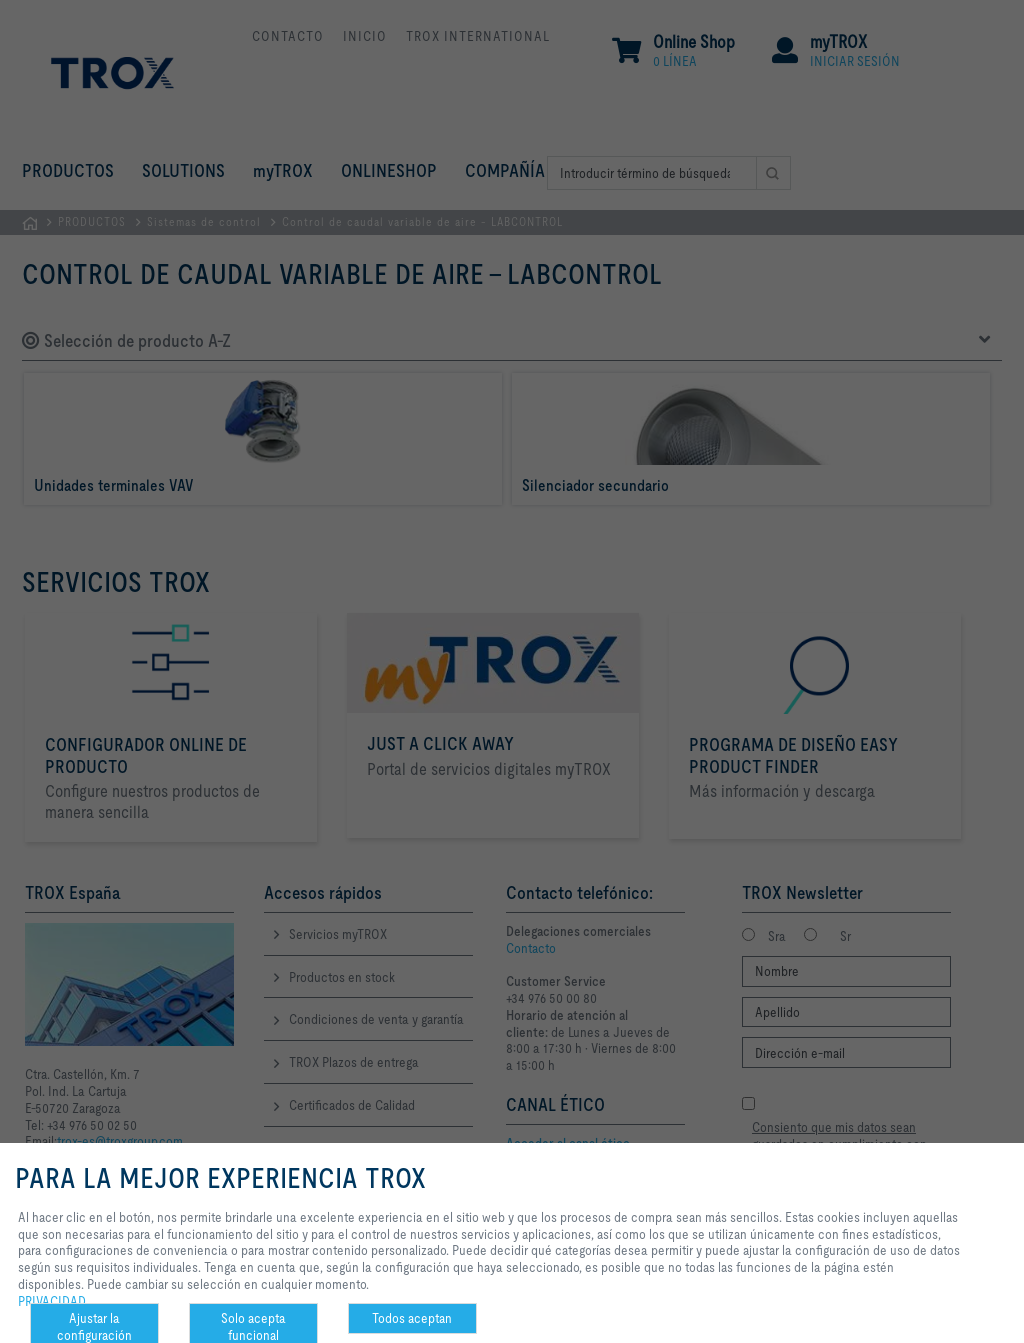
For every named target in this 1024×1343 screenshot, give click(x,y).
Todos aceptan (412, 1318)
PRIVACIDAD (52, 1301)
